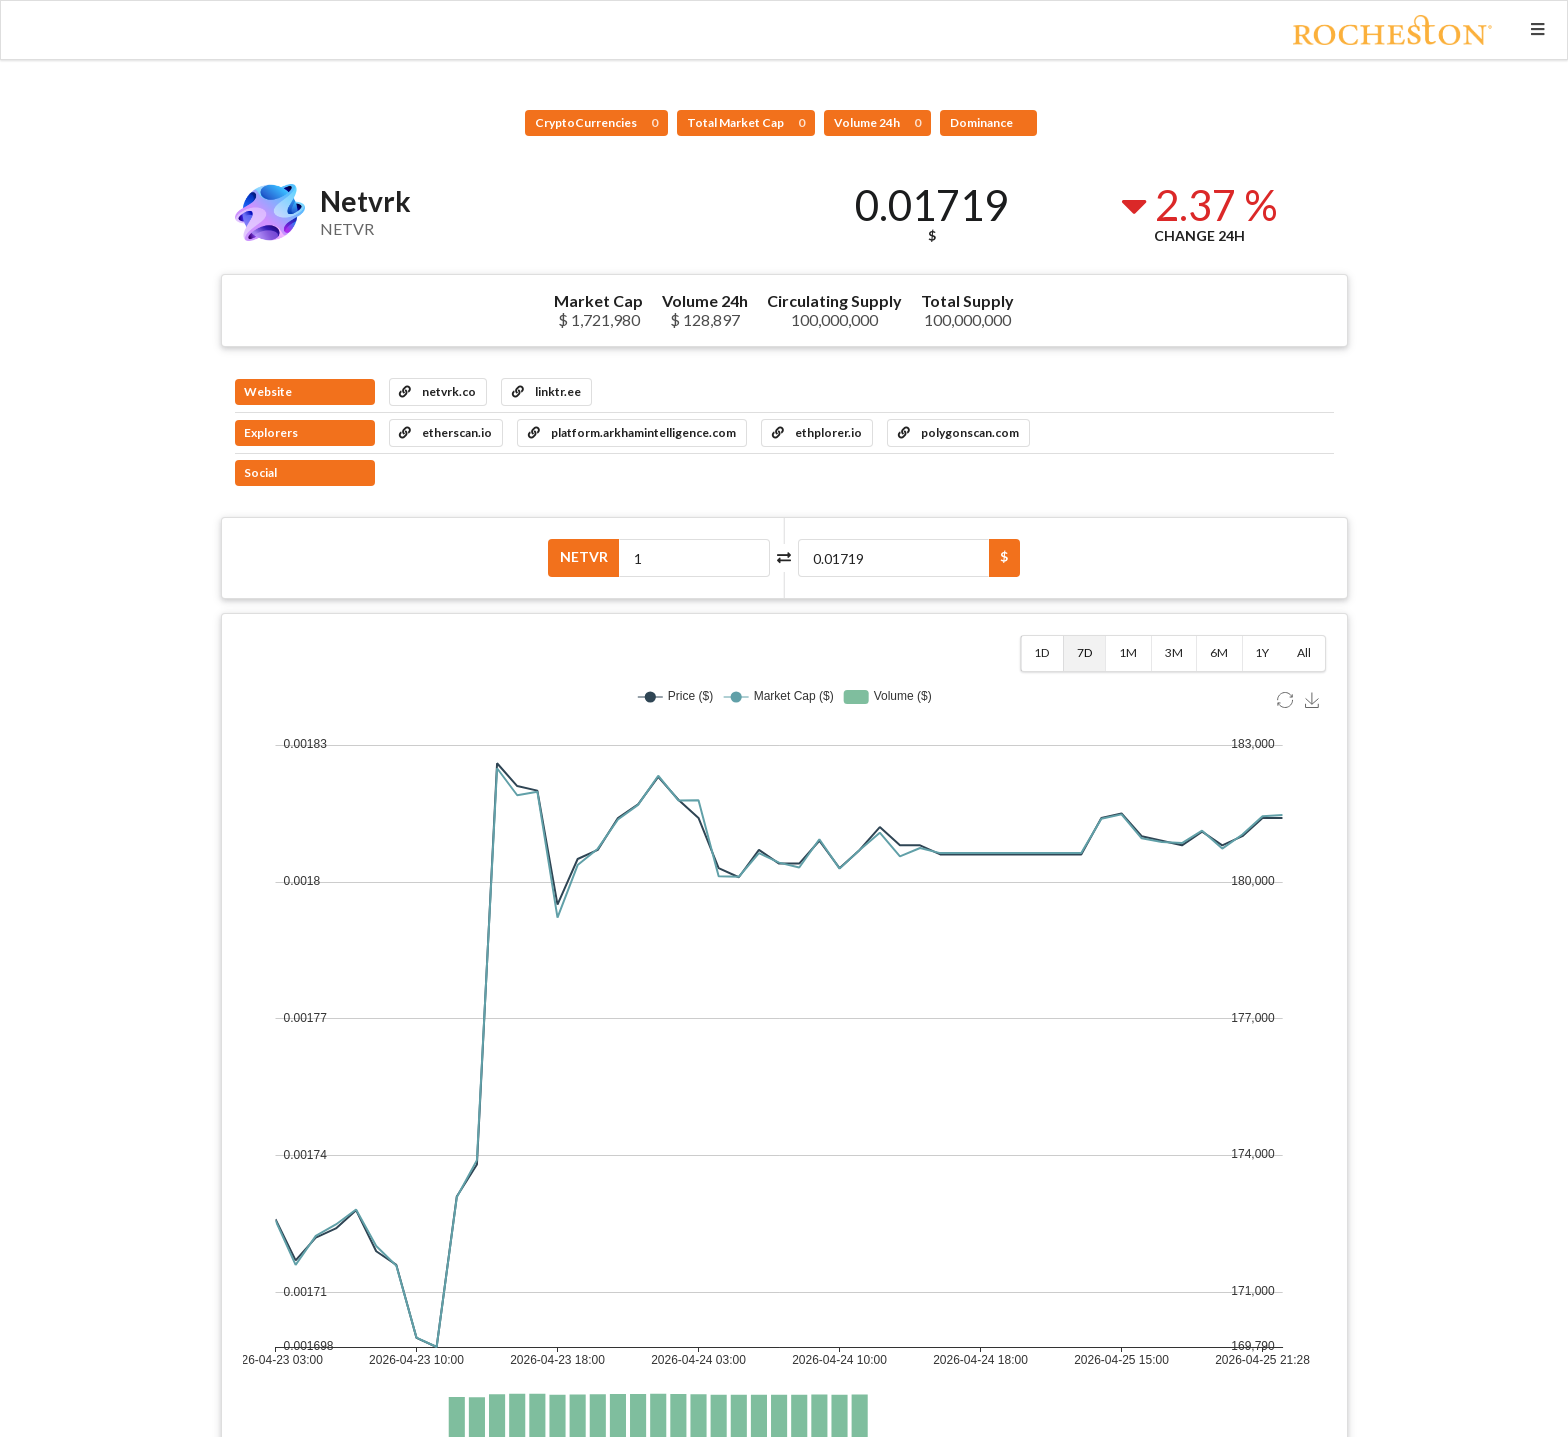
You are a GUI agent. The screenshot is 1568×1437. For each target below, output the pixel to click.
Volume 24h (877, 122)
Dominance (982, 122)
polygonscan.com (958, 432)
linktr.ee (546, 391)
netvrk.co (437, 391)
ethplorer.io (817, 432)
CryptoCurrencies (596, 122)
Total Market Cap (746, 122)
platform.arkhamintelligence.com (632, 432)
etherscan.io (445, 432)
